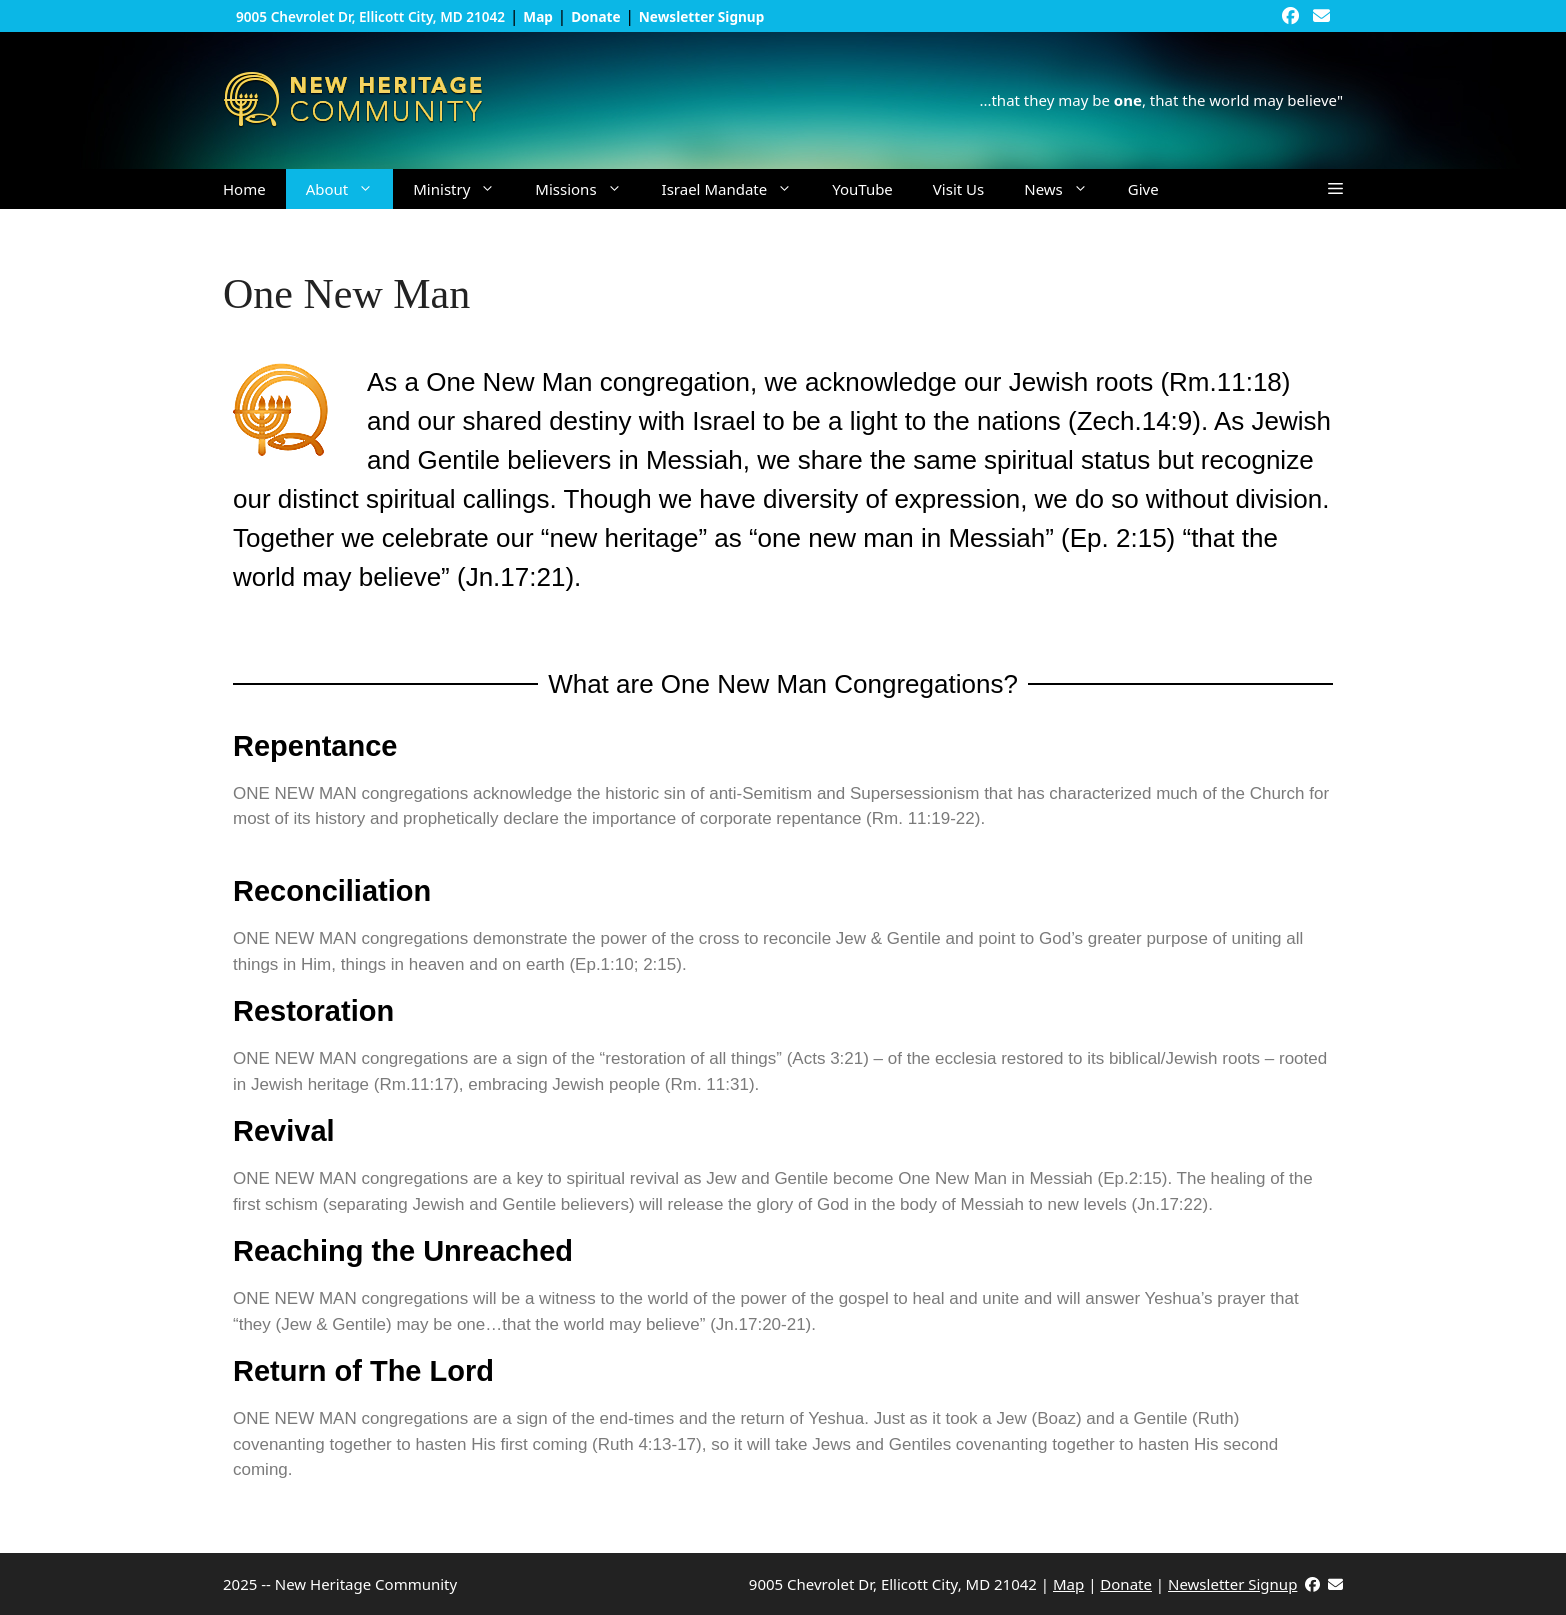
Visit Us (958, 189)
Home (244, 189)
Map (1068, 1584)
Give (1143, 189)
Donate (1126, 1584)
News (1066, 189)
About (350, 189)
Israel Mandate (737, 189)
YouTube (862, 189)
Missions (588, 189)
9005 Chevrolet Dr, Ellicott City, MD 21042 (370, 16)
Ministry (464, 189)
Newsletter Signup (1232, 1584)
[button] (1335, 189)
